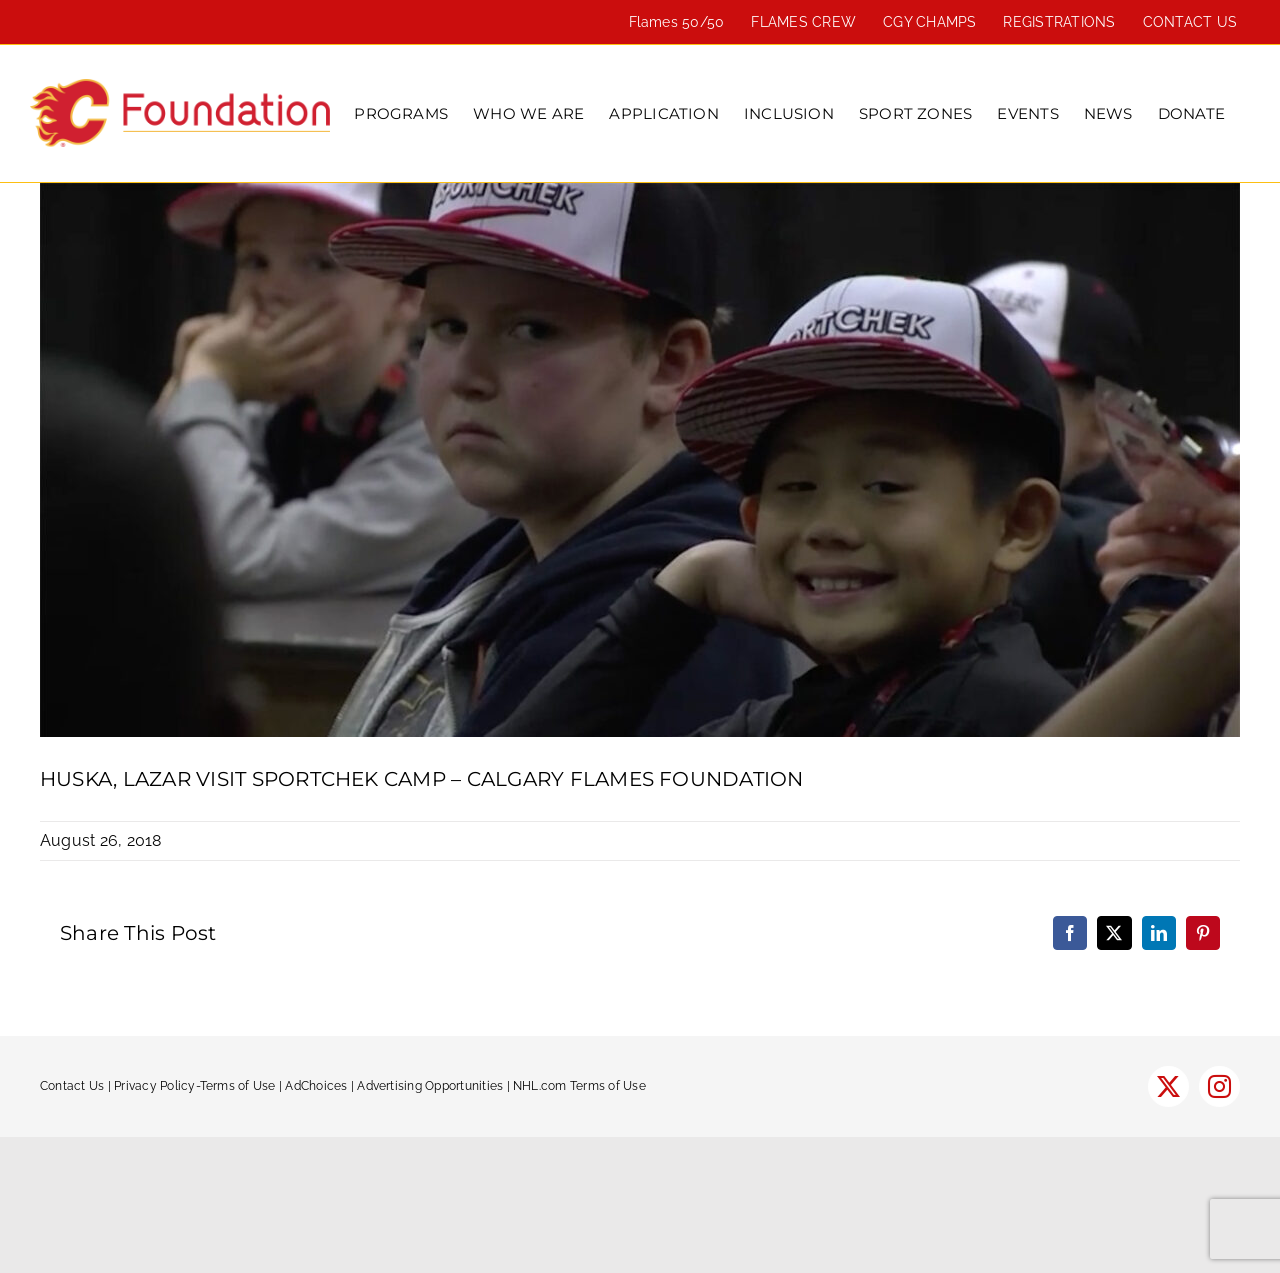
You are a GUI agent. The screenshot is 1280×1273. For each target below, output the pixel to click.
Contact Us (72, 1086)
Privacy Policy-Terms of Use (194, 1086)
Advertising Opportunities (430, 1086)
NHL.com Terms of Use (579, 1086)
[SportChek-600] (640, 460)
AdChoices (316, 1086)
